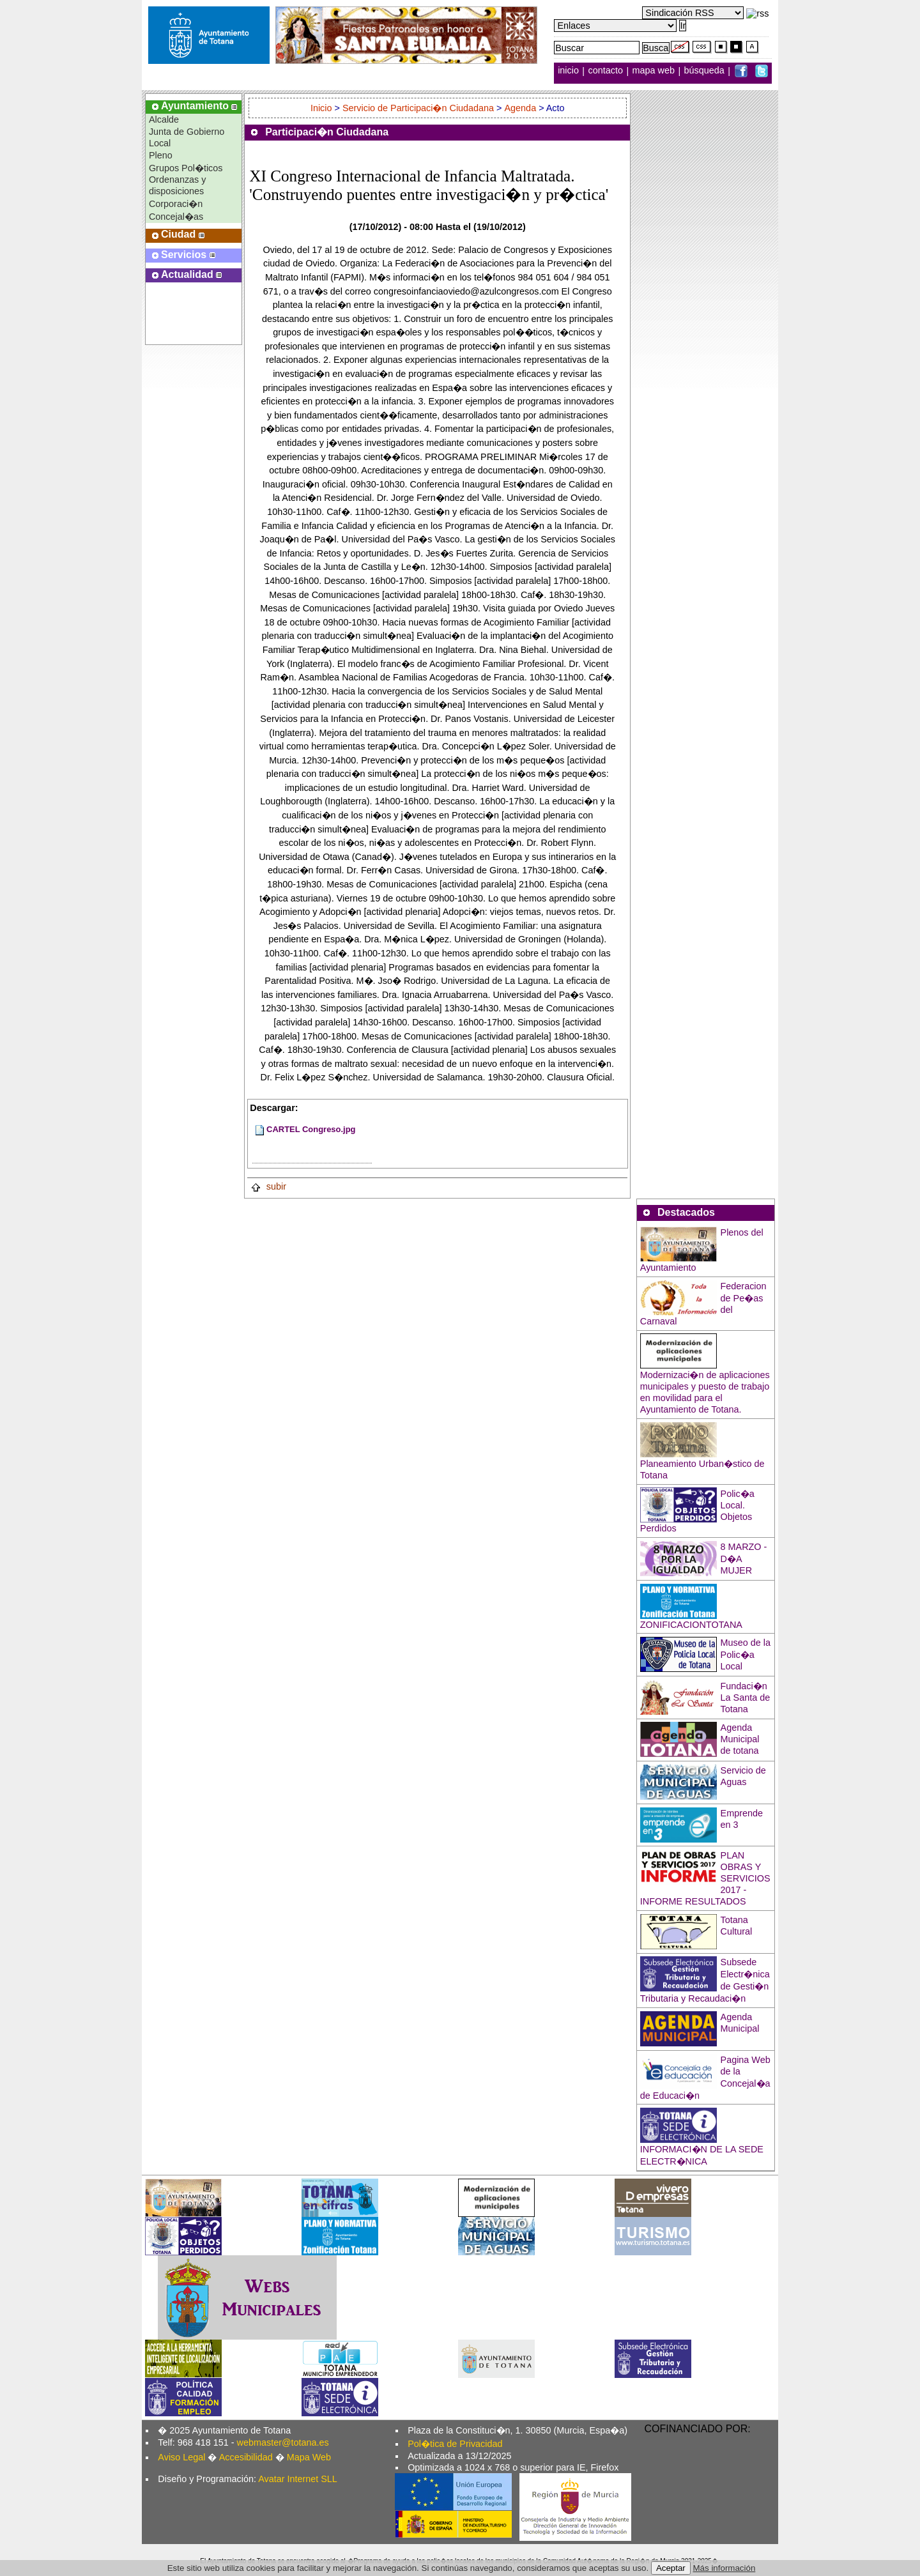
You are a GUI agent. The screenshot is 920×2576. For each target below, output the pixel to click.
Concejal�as (176, 216)
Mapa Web (309, 2457)
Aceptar (671, 2568)
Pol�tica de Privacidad (455, 2444)
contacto (605, 71)
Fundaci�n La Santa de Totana (745, 1697)
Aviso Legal (181, 2457)
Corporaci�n (176, 204)
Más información (724, 2568)
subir (268, 1186)
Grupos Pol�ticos (186, 168)
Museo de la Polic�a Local (745, 1654)
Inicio (322, 108)
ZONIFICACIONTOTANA (691, 1625)
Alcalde (164, 119)
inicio (569, 71)
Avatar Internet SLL (297, 2479)
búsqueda (705, 71)
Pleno (160, 155)
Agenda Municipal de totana (740, 1739)
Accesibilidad (246, 2457)
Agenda (521, 108)
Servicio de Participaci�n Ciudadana (418, 108)
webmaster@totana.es (283, 2442)
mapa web (654, 71)
